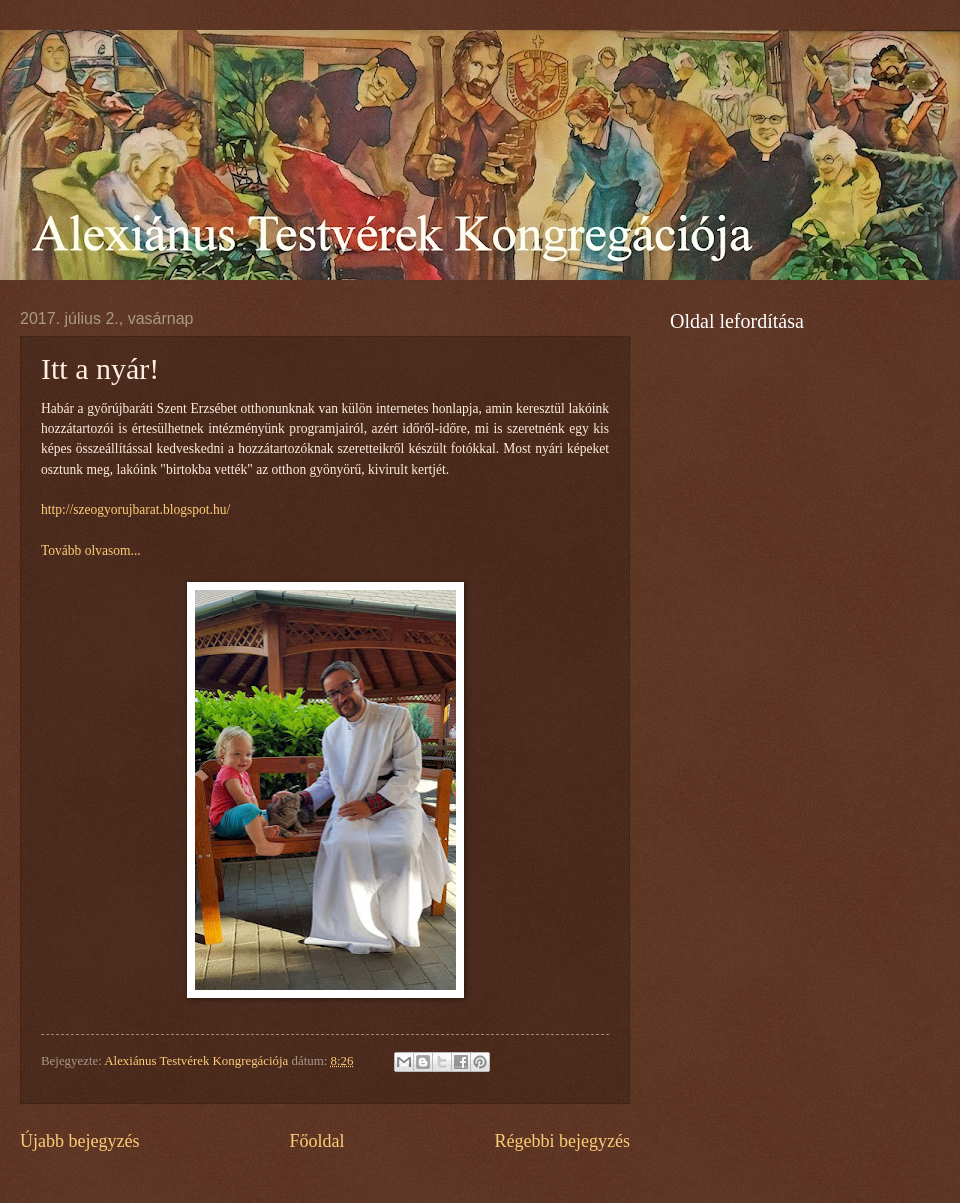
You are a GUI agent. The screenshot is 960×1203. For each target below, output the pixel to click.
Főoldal (316, 1141)
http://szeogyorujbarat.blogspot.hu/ (135, 509)
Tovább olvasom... (91, 550)
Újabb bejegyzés (80, 1141)
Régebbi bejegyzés (562, 1141)
